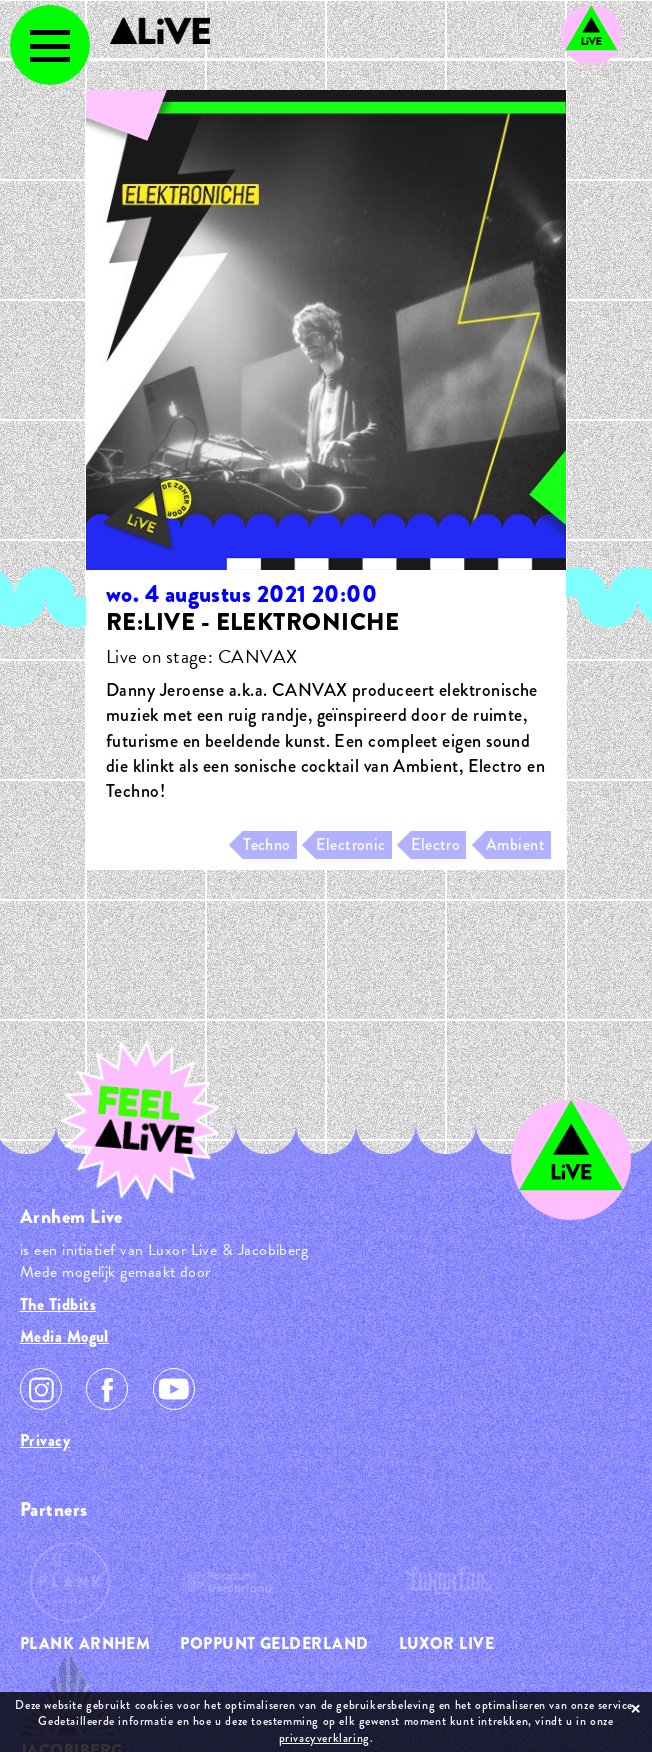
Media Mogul (64, 1336)
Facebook (107, 1389)
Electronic (351, 844)
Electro (435, 844)
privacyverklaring (324, 1738)
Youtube (174, 1389)
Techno (267, 844)
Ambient (515, 844)
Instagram (41, 1389)
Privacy (45, 1440)
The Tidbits (58, 1304)
